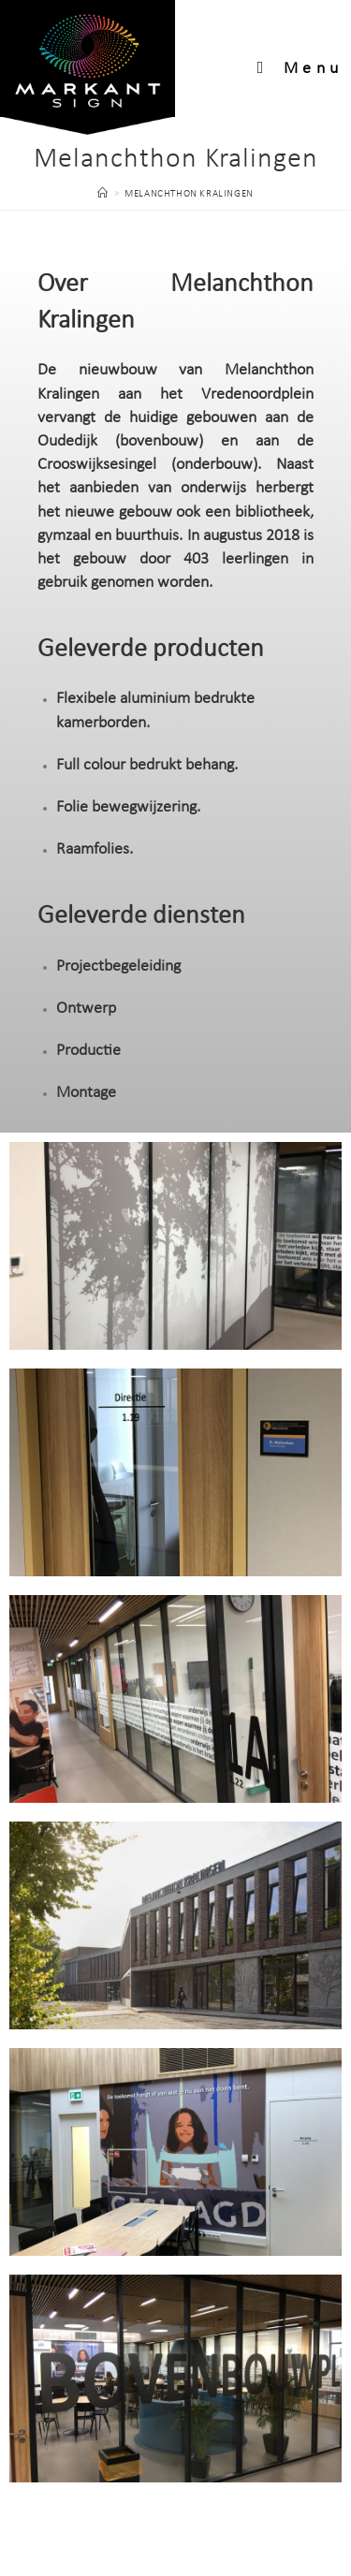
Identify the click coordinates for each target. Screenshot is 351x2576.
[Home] (103, 194)
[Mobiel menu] (300, 69)
